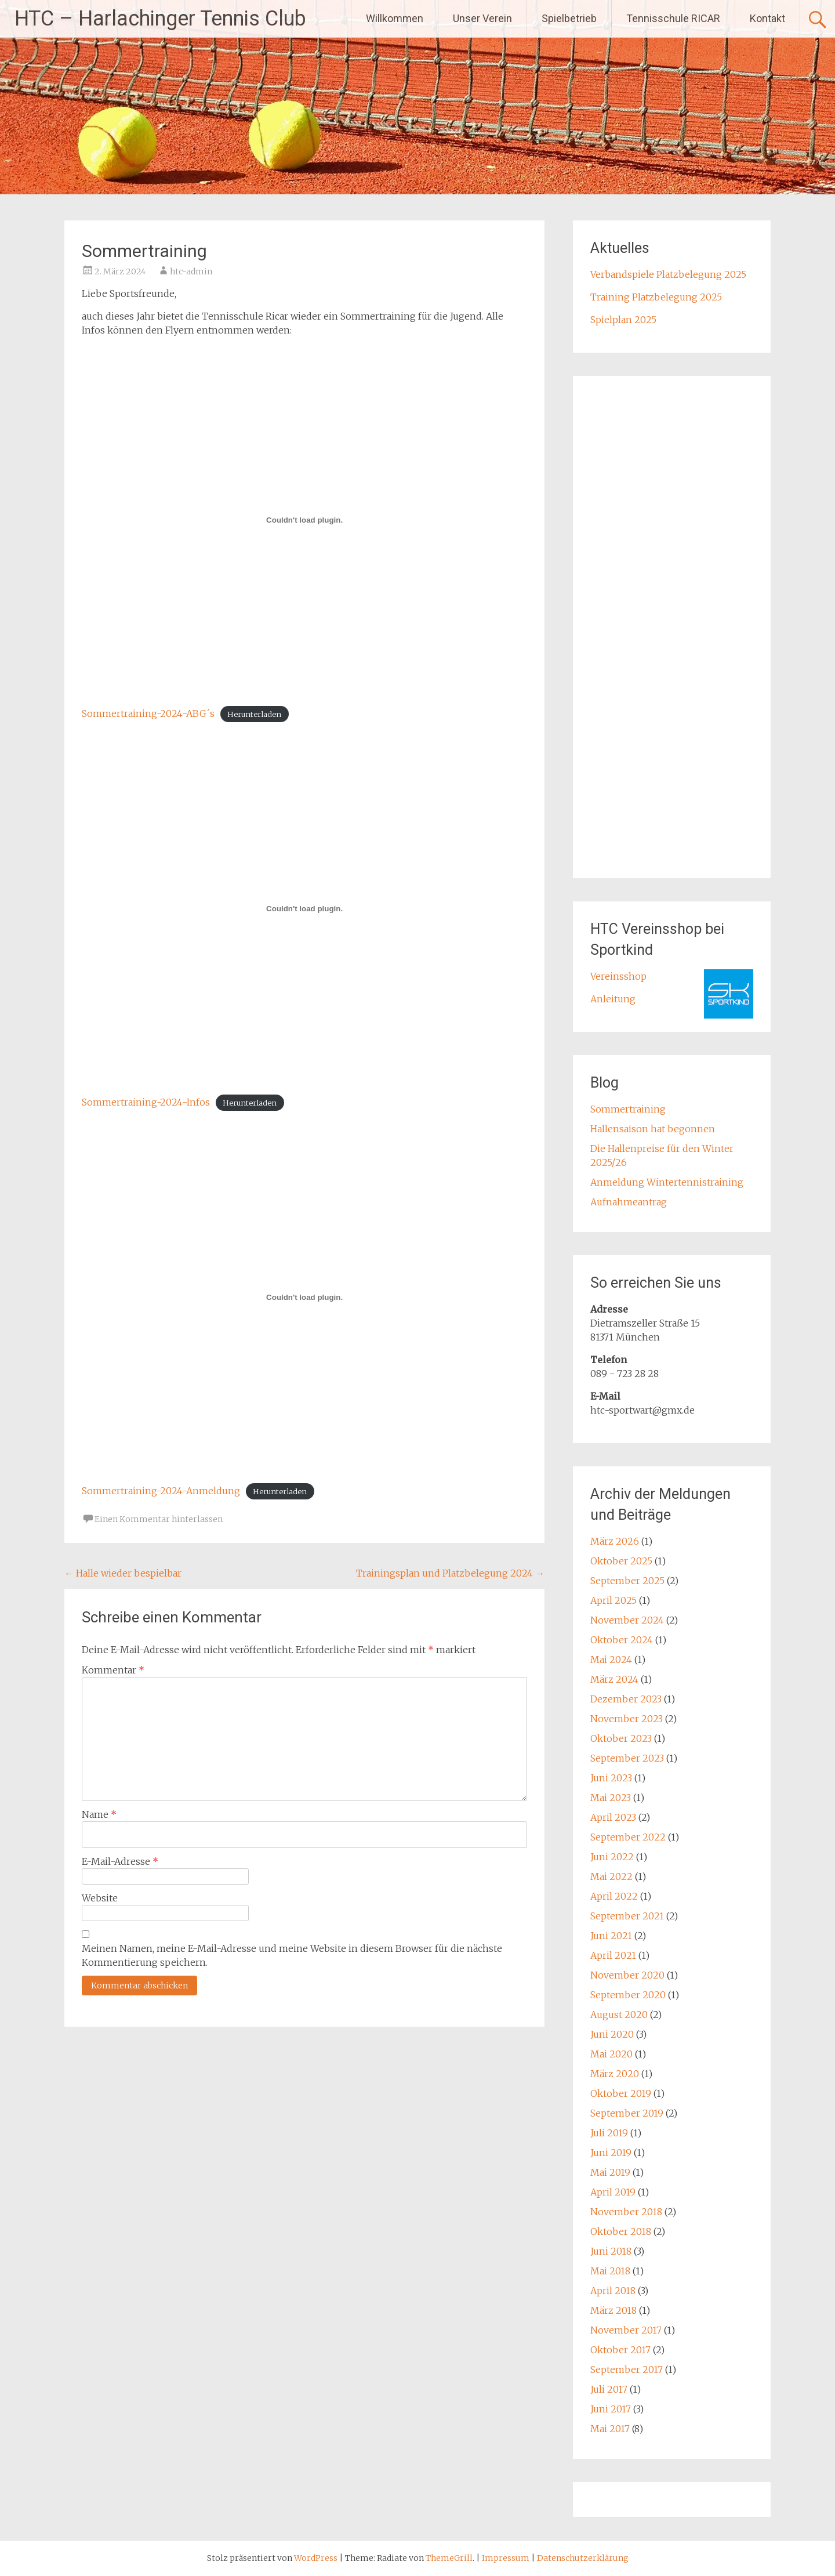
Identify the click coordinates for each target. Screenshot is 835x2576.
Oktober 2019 (620, 2093)
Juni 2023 (611, 1778)
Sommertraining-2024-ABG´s (148, 713)
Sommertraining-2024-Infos (146, 1102)
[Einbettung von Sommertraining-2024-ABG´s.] (304, 520)
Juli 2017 (608, 2389)
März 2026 (614, 1541)
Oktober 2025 (621, 1561)
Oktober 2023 (621, 1738)
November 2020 (627, 1975)
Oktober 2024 (621, 1640)
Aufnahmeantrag (628, 1202)
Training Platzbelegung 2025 (656, 297)
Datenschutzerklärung (583, 2558)
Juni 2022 (612, 1857)
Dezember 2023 (626, 1699)
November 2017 (626, 2330)
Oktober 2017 (620, 2350)
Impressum (506, 2558)
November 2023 (626, 1718)
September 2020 (628, 1995)
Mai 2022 (611, 1876)
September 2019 (626, 2113)
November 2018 (626, 2212)
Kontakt (767, 18)
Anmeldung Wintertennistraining (666, 1182)
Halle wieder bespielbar (122, 1573)
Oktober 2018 (620, 2231)
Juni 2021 (611, 1935)
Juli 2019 (609, 2133)
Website (100, 1898)
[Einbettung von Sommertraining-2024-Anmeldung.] (304, 1297)
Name (99, 1814)
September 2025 (627, 1580)
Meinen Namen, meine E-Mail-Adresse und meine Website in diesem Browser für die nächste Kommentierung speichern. (292, 1955)
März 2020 (614, 2073)
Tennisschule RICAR (673, 18)
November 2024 (627, 1620)
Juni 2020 (612, 2034)
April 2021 (613, 1955)
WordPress (315, 2558)
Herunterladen (254, 714)
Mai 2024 (611, 1659)
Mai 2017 (610, 2428)
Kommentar (113, 1670)
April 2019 (613, 2192)
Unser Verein (482, 18)
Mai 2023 (610, 1797)
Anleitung (613, 999)
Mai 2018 (610, 2271)
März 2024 (614, 1679)
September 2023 (627, 1758)
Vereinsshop (618, 976)
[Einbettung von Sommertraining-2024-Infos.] (304, 908)
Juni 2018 (610, 2251)
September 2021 (627, 1916)
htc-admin (191, 271)
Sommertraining (628, 1109)
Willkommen (394, 18)
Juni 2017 (610, 2409)
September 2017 (626, 2369)
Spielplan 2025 (623, 319)
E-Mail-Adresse (120, 1861)
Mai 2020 (611, 2054)
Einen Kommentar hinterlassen (159, 1519)
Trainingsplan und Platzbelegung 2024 (450, 1573)
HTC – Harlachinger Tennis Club (160, 18)
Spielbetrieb (569, 18)
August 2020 (619, 2014)
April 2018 (613, 2290)
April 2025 (613, 1600)
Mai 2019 (610, 2172)
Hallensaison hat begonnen (652, 1129)
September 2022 (628, 1837)
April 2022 (614, 1896)
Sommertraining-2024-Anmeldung (161, 1491)
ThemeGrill (449, 2558)
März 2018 (613, 2310)
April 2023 (613, 1817)
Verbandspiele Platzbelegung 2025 (668, 274)
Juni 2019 (610, 2152)
